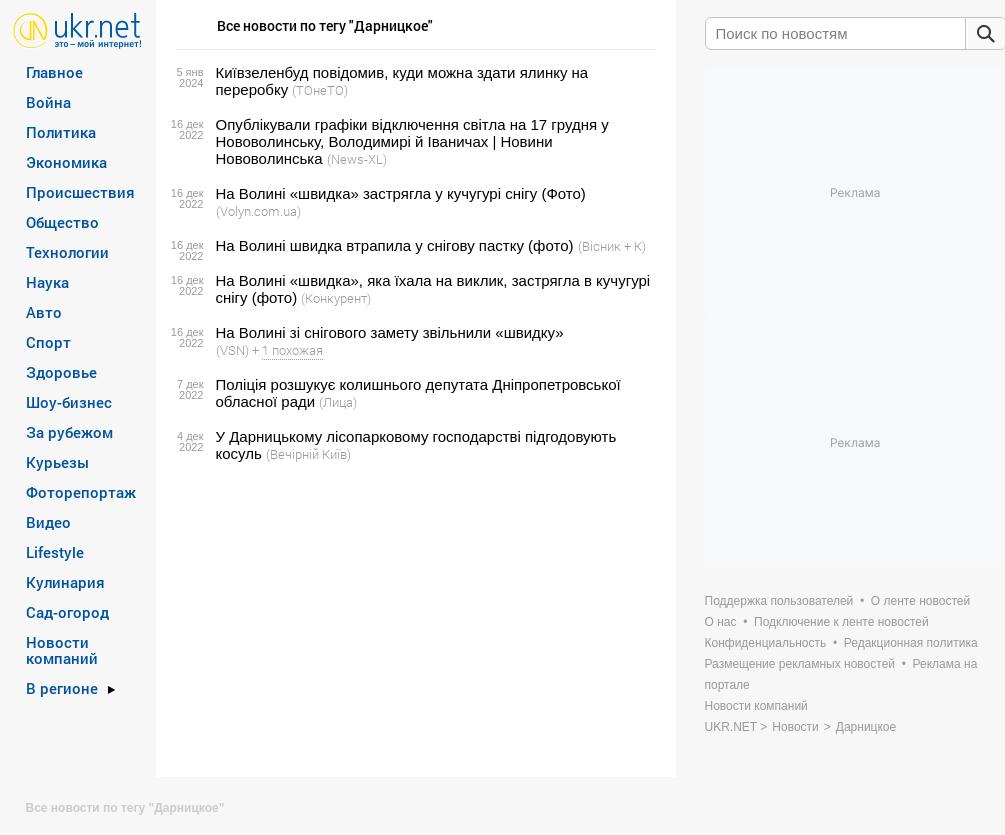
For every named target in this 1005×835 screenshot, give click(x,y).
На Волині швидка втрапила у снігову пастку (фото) (395, 245)
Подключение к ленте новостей (841, 622)
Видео (48, 522)
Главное (54, 72)
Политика (61, 132)
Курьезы (57, 462)
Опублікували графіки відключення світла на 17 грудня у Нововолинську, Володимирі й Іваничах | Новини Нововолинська (412, 141)
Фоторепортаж (81, 492)
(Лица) (338, 402)
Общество (62, 222)
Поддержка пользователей (779, 601)
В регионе (62, 688)
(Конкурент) (336, 298)
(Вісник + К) (612, 246)
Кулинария (65, 582)
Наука (47, 282)
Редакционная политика (911, 643)
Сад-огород (67, 612)
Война (48, 102)
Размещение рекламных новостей (800, 664)
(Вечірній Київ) (308, 454)
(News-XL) (357, 159)
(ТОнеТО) (320, 90)
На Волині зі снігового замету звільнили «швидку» (390, 332)
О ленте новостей (920, 601)
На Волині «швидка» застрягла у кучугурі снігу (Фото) (401, 193)
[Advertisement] (413, 620)
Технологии (67, 252)
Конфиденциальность (766, 643)
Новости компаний (62, 650)
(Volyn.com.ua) (258, 211)
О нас (721, 622)
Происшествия (80, 192)
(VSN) (232, 350)
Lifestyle (55, 552)
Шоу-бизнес (69, 402)
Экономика (66, 162)
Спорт (48, 342)
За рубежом (69, 432)
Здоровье (61, 372)
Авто (44, 312)
